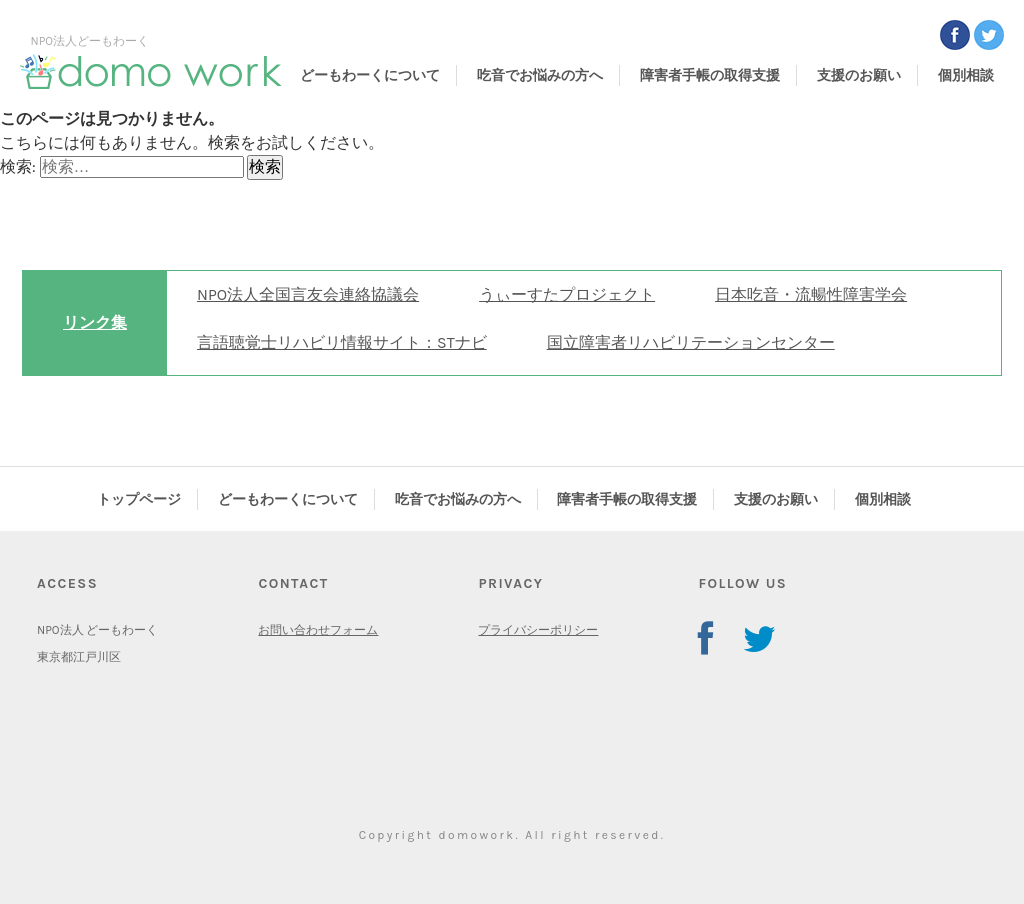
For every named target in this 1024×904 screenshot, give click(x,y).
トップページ (139, 499)
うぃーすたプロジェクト (567, 294)
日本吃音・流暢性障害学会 (811, 294)
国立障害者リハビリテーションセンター (691, 342)
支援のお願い (859, 75)
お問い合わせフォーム (318, 630)
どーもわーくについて (370, 75)
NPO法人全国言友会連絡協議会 (308, 294)
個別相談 (966, 75)
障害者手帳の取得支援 (710, 75)
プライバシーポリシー (538, 630)
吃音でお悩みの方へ (540, 75)
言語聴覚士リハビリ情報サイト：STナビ (342, 342)
